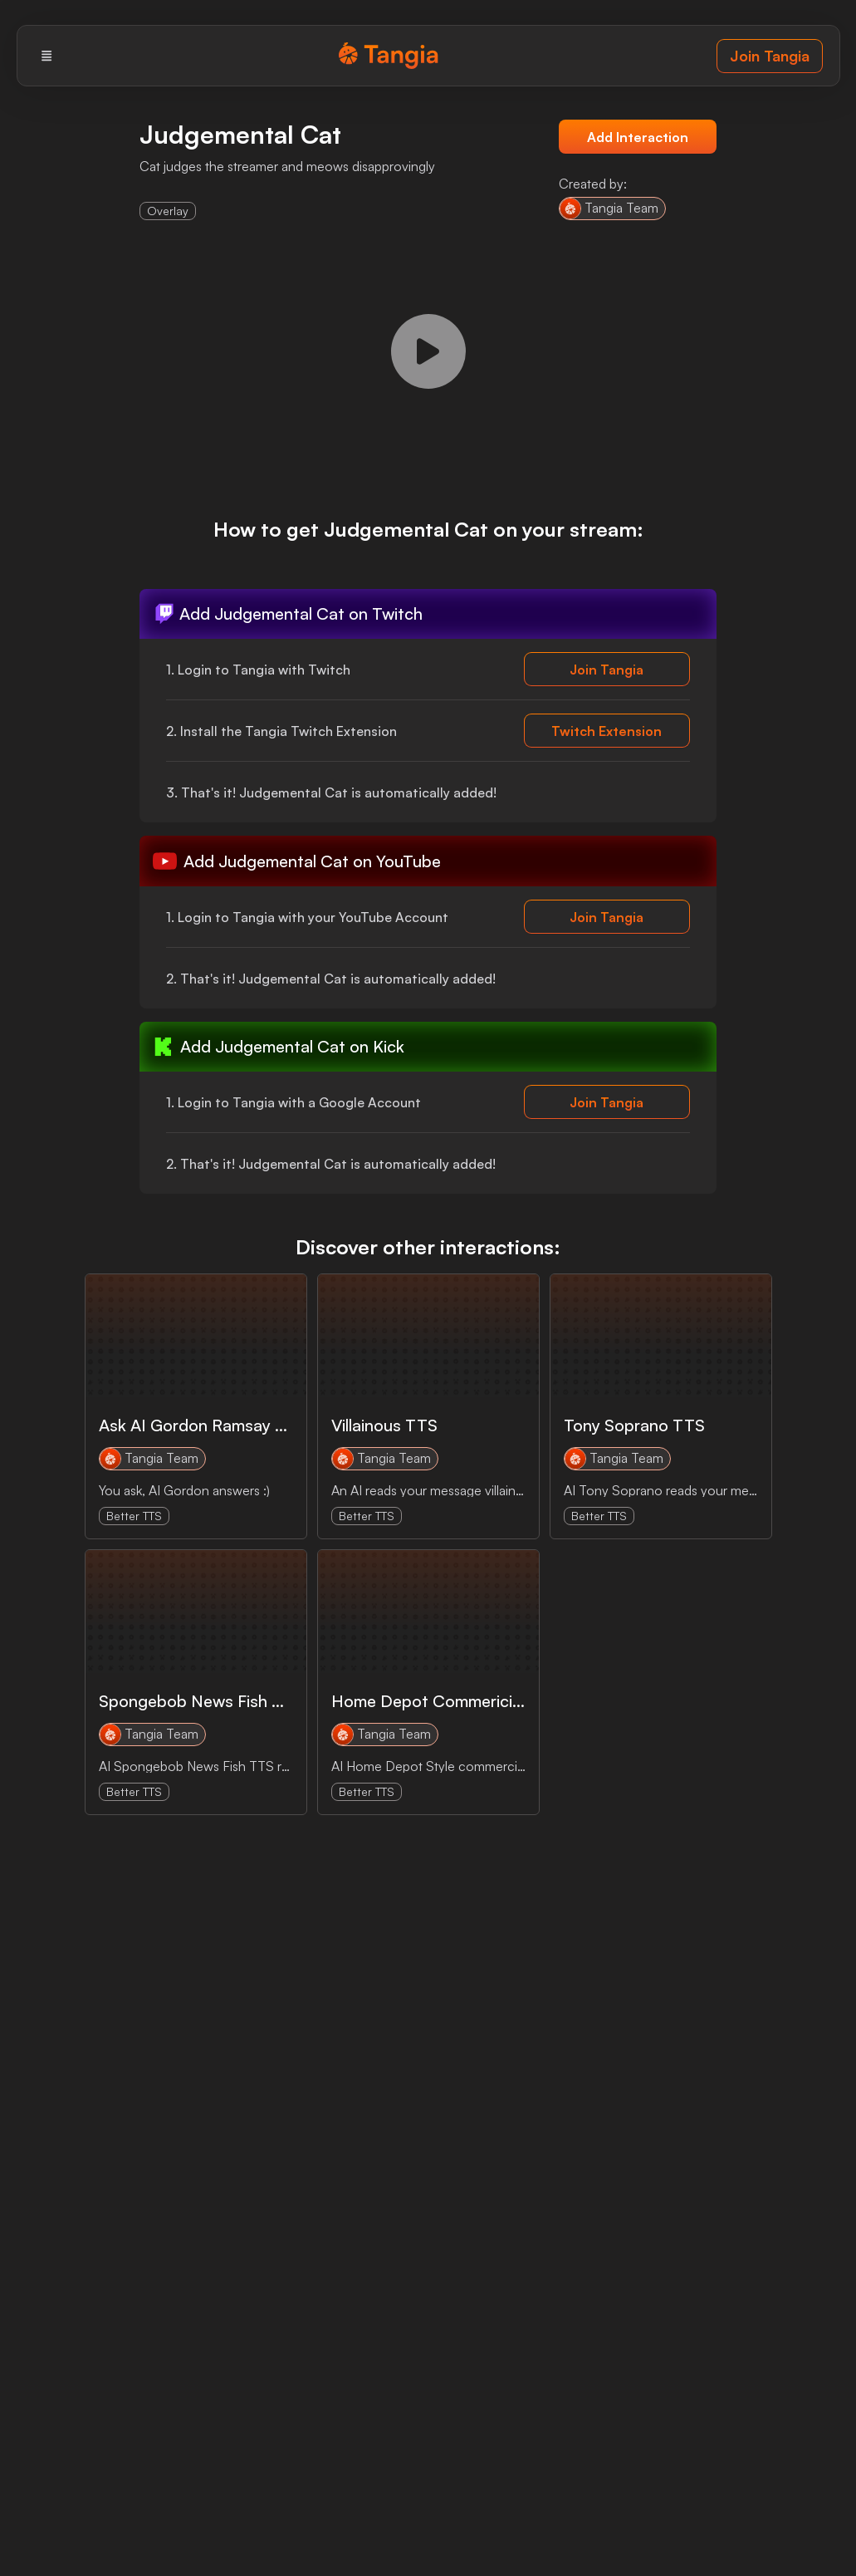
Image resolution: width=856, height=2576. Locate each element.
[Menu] (47, 55)
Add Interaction (637, 137)
